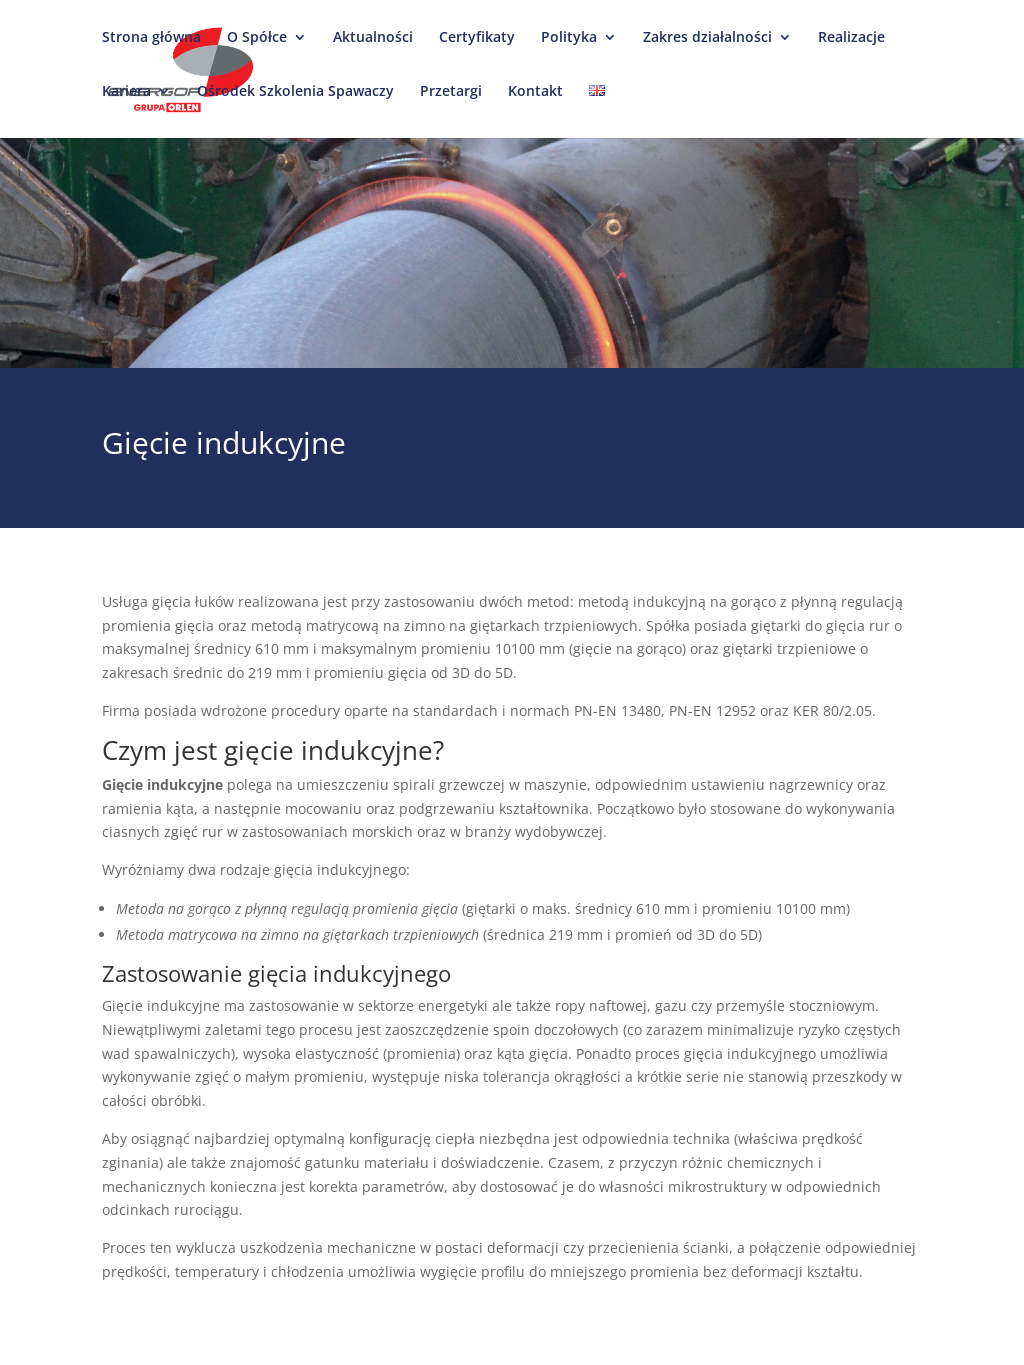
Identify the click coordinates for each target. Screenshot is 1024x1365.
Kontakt (535, 102)
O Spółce (257, 48)
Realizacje (851, 48)
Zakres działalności (707, 48)
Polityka (569, 48)
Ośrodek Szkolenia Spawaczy (295, 102)
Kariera (126, 102)
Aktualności (373, 48)
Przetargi (451, 102)
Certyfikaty (477, 48)
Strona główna (151, 48)
